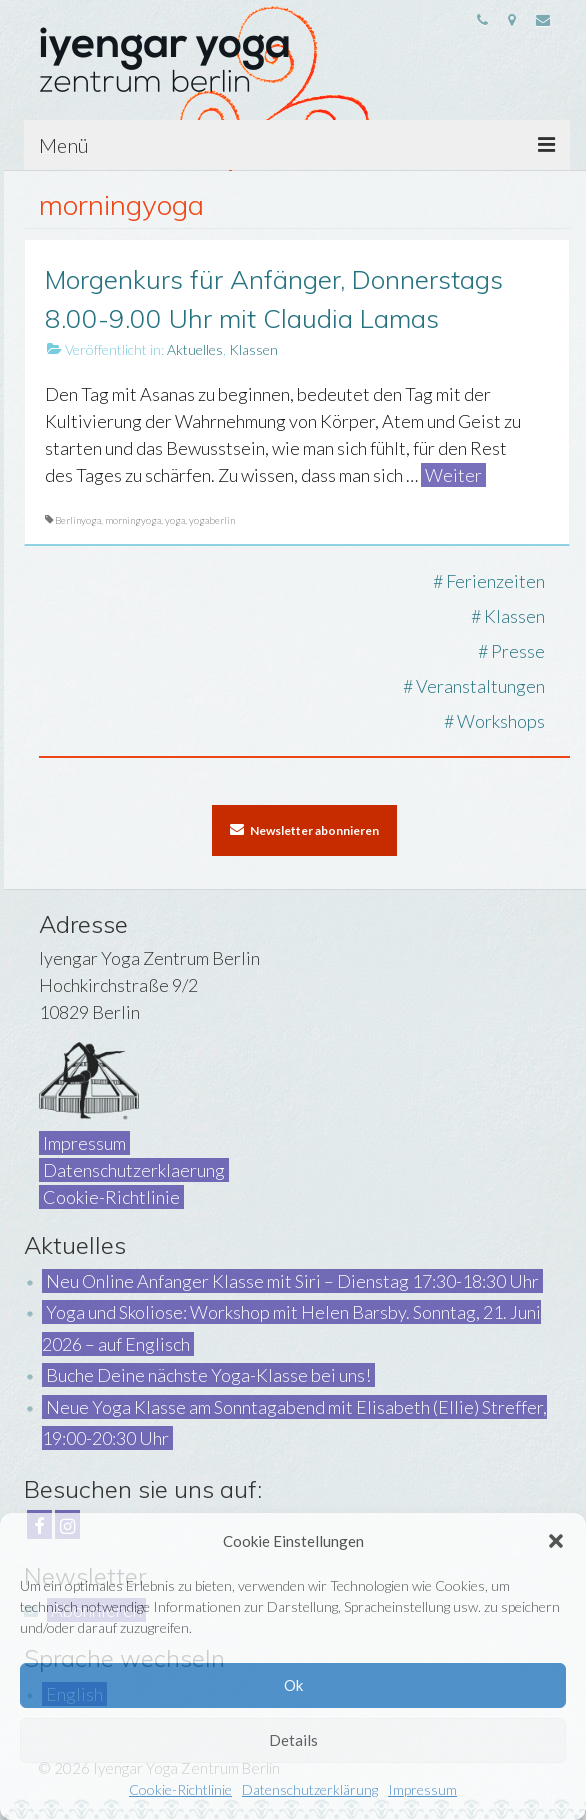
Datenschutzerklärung (310, 1789)
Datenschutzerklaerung (134, 1170)
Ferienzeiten (495, 581)
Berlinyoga (78, 520)
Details (293, 1740)
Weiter (453, 475)
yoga (175, 520)
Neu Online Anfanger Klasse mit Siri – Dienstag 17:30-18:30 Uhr (292, 1281)
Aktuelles (195, 349)
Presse (518, 651)
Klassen (253, 349)
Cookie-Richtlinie (180, 1789)
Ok (293, 1685)
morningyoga (133, 520)
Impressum (422, 1789)
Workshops (501, 721)
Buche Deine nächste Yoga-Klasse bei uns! (208, 1375)
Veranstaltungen (480, 686)
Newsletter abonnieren (304, 830)
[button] (556, 1541)
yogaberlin (212, 520)
